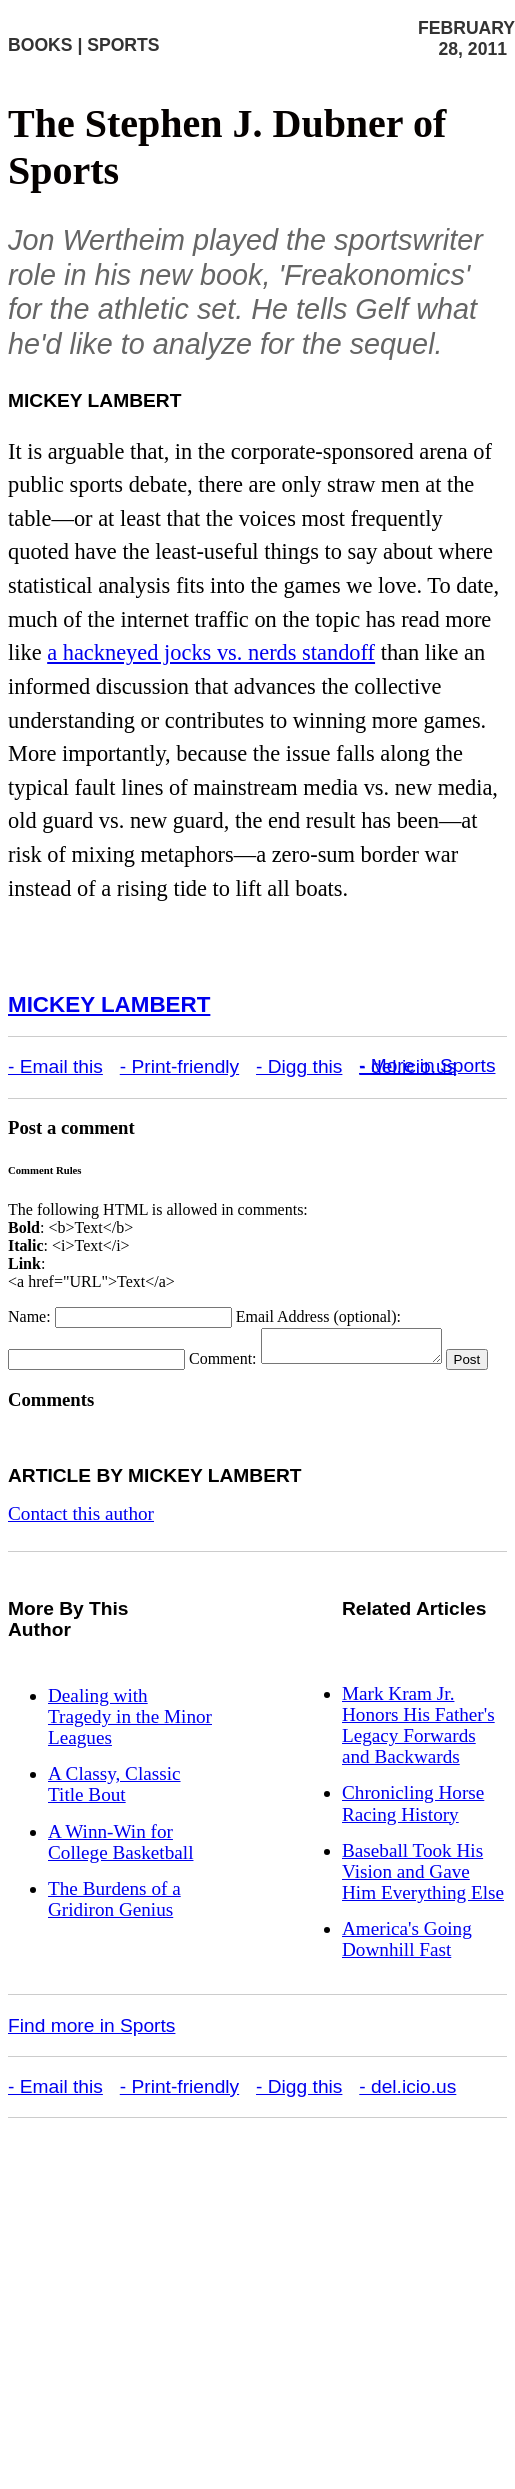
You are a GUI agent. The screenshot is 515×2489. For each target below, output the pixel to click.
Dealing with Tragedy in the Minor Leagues (130, 1743)
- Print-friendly (179, 1066)
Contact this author (81, 1540)
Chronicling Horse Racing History (413, 1830)
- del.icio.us (407, 2113)
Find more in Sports (91, 2052)
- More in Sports (427, 1065)
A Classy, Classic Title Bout (114, 1811)
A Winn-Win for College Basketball (120, 1869)
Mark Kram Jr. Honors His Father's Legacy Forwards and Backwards (418, 1752)
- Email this (55, 1066)
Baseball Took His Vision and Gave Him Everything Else (423, 1898)
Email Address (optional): (318, 1316)
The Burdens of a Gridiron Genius (114, 1926)
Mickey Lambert (109, 1004)
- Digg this (299, 1066)
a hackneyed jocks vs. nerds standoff (211, 652)
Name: (29, 1316)
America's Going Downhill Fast (407, 1966)
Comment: (223, 1364)
